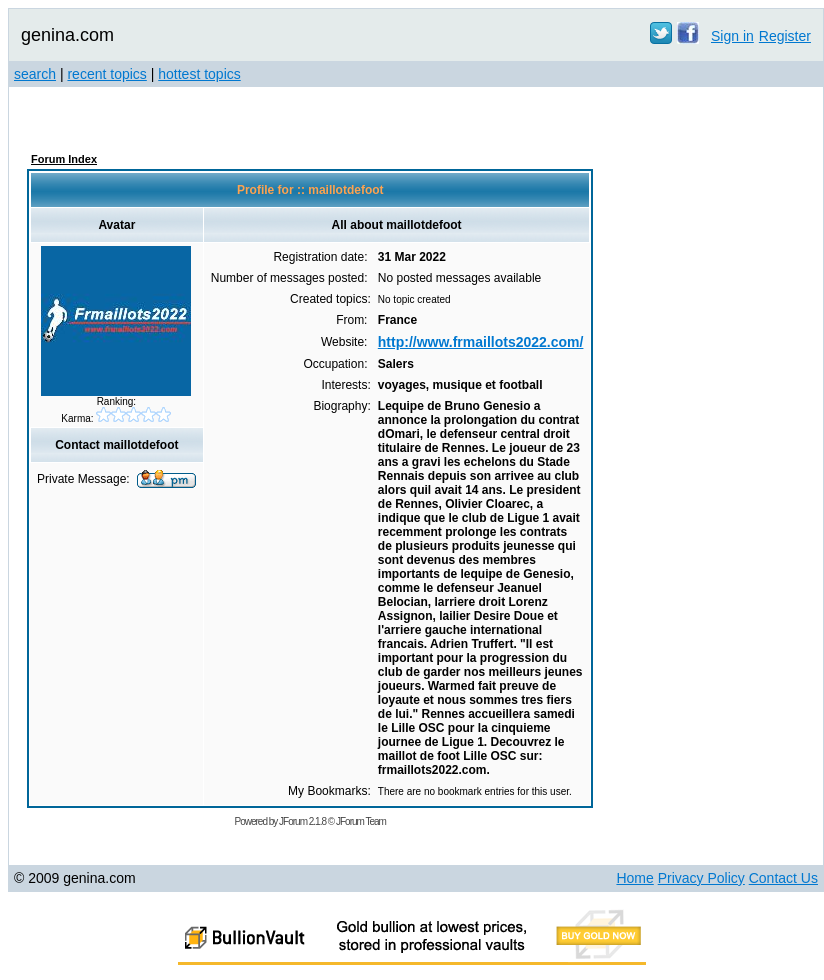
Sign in (732, 36)
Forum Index (64, 159)
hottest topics (199, 74)
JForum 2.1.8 (302, 821)
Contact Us (783, 878)
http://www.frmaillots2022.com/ (481, 342)
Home (634, 878)
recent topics (106, 74)
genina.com (67, 35)
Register (785, 36)
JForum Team (361, 821)
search (35, 74)
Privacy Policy (701, 878)
